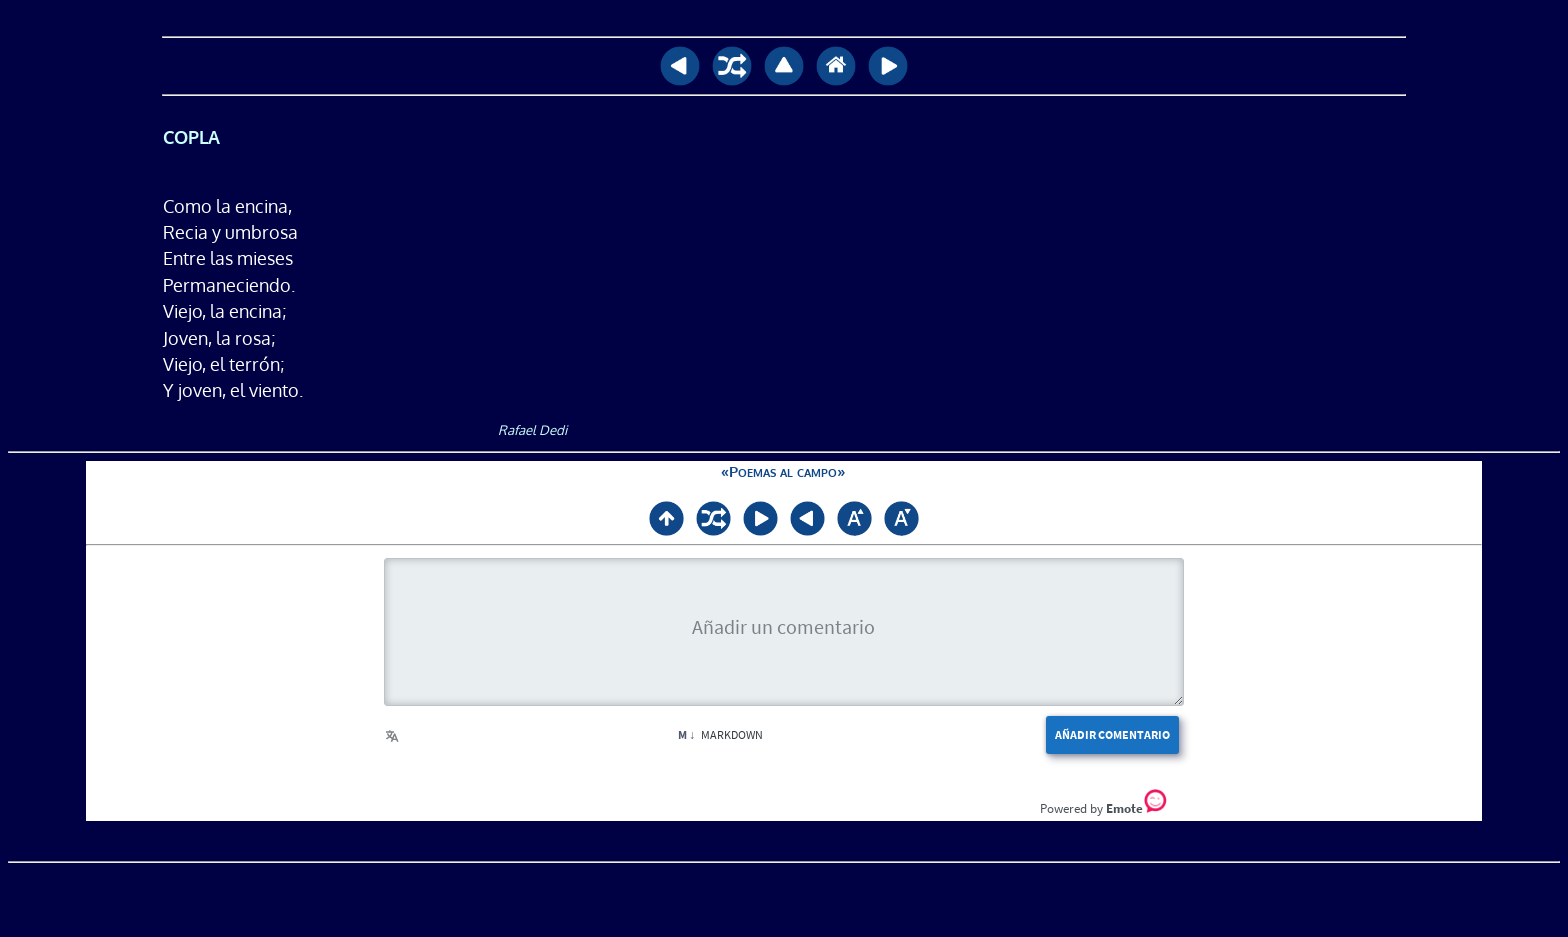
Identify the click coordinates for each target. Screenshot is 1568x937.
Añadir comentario (1112, 734)
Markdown (720, 734)
